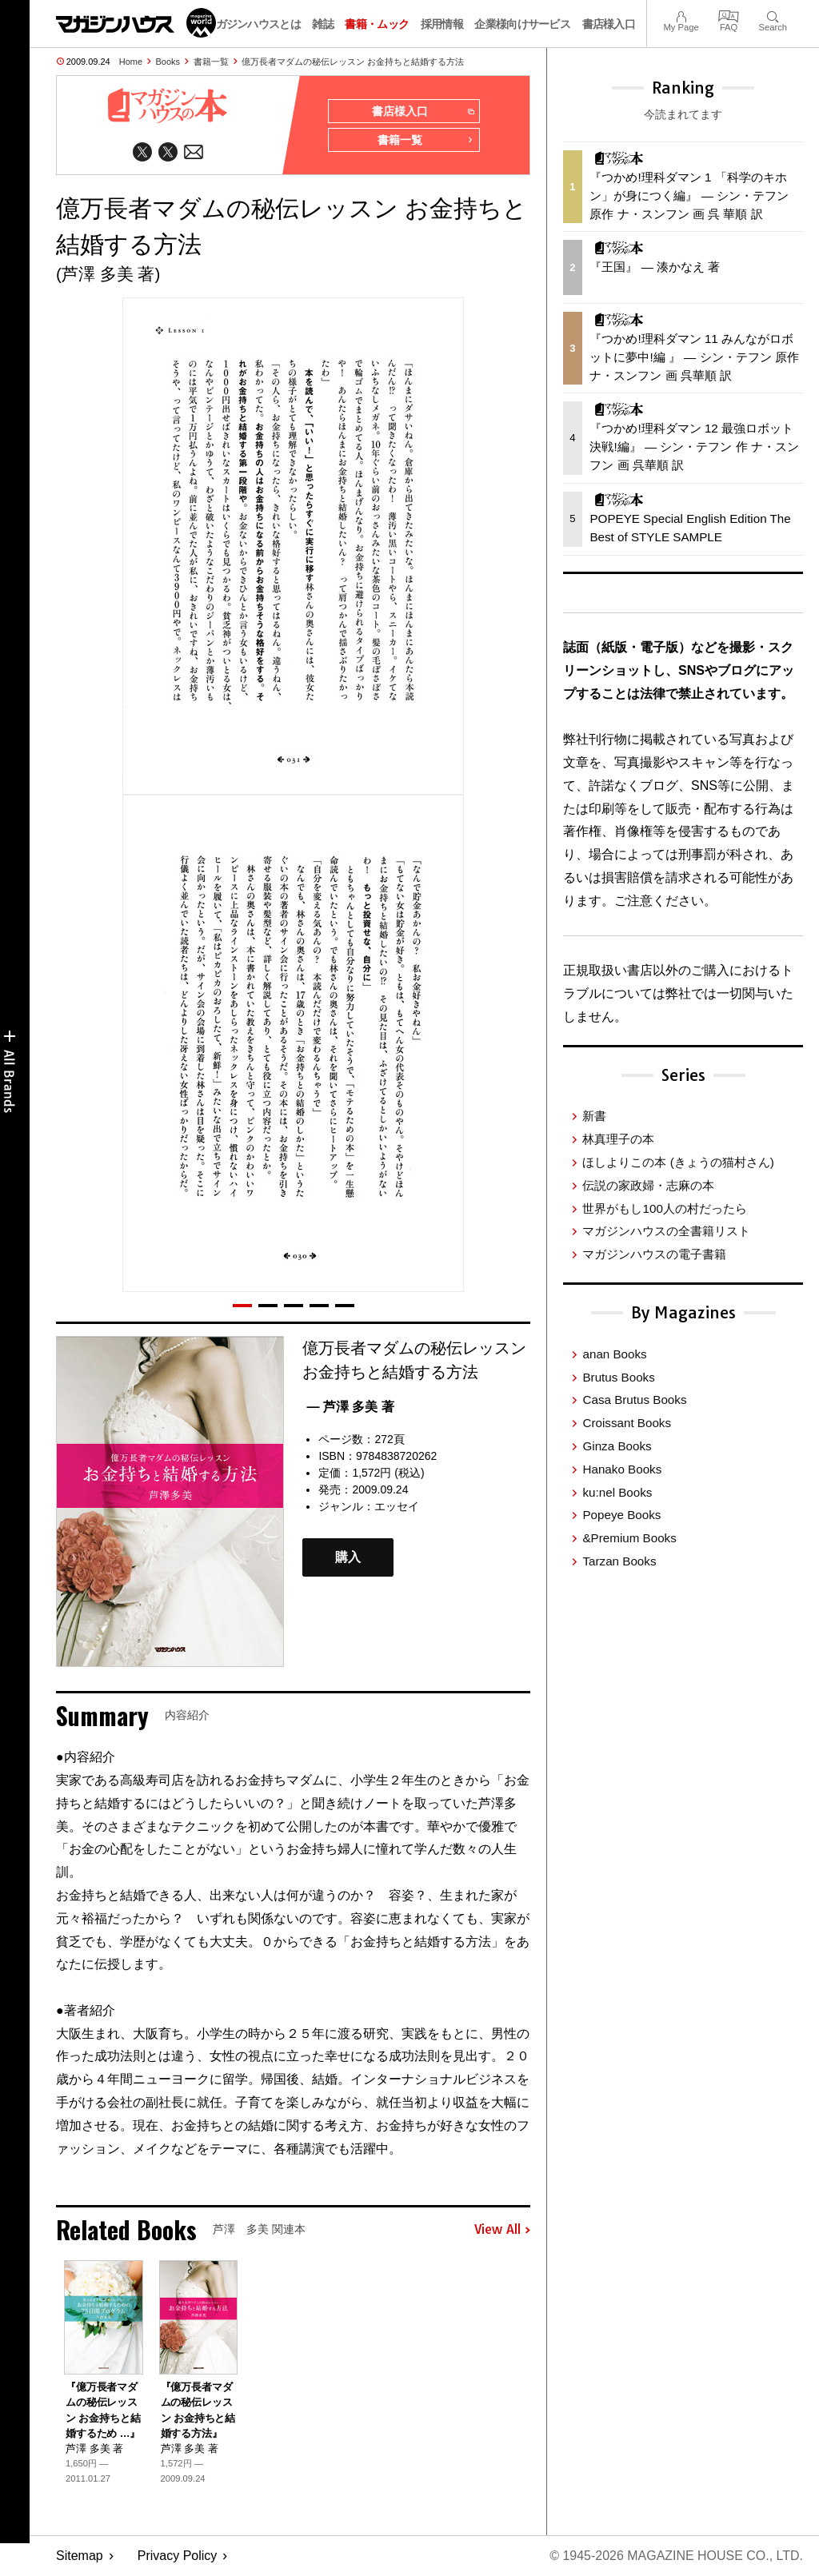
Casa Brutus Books (634, 1399)
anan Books (614, 1354)
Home (130, 61)
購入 (348, 1558)
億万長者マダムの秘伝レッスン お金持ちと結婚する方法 (353, 61)
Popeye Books (621, 1514)
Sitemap (79, 2556)
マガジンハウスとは (253, 24)
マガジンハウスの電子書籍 (654, 1254)
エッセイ (396, 1506)
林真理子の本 (618, 1139)
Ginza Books (616, 1446)
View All (502, 2230)
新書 (594, 1116)
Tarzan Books (619, 1561)
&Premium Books (629, 1538)
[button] (242, 1305)
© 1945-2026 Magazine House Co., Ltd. (676, 2556)
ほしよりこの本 (677, 1162)
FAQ (728, 14)
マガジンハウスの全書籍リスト (666, 1231)
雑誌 (323, 24)
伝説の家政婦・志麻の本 (648, 1185)
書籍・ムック (377, 24)
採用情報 (442, 24)
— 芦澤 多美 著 (350, 1407)
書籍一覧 (211, 61)
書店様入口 (609, 24)
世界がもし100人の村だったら (664, 1208)
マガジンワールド (136, 23)
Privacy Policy (178, 2556)
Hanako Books (621, 1469)
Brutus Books (618, 1377)
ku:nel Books (617, 1492)
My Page (680, 14)
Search (773, 14)
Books (168, 61)
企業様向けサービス (522, 24)
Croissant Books (626, 1423)
